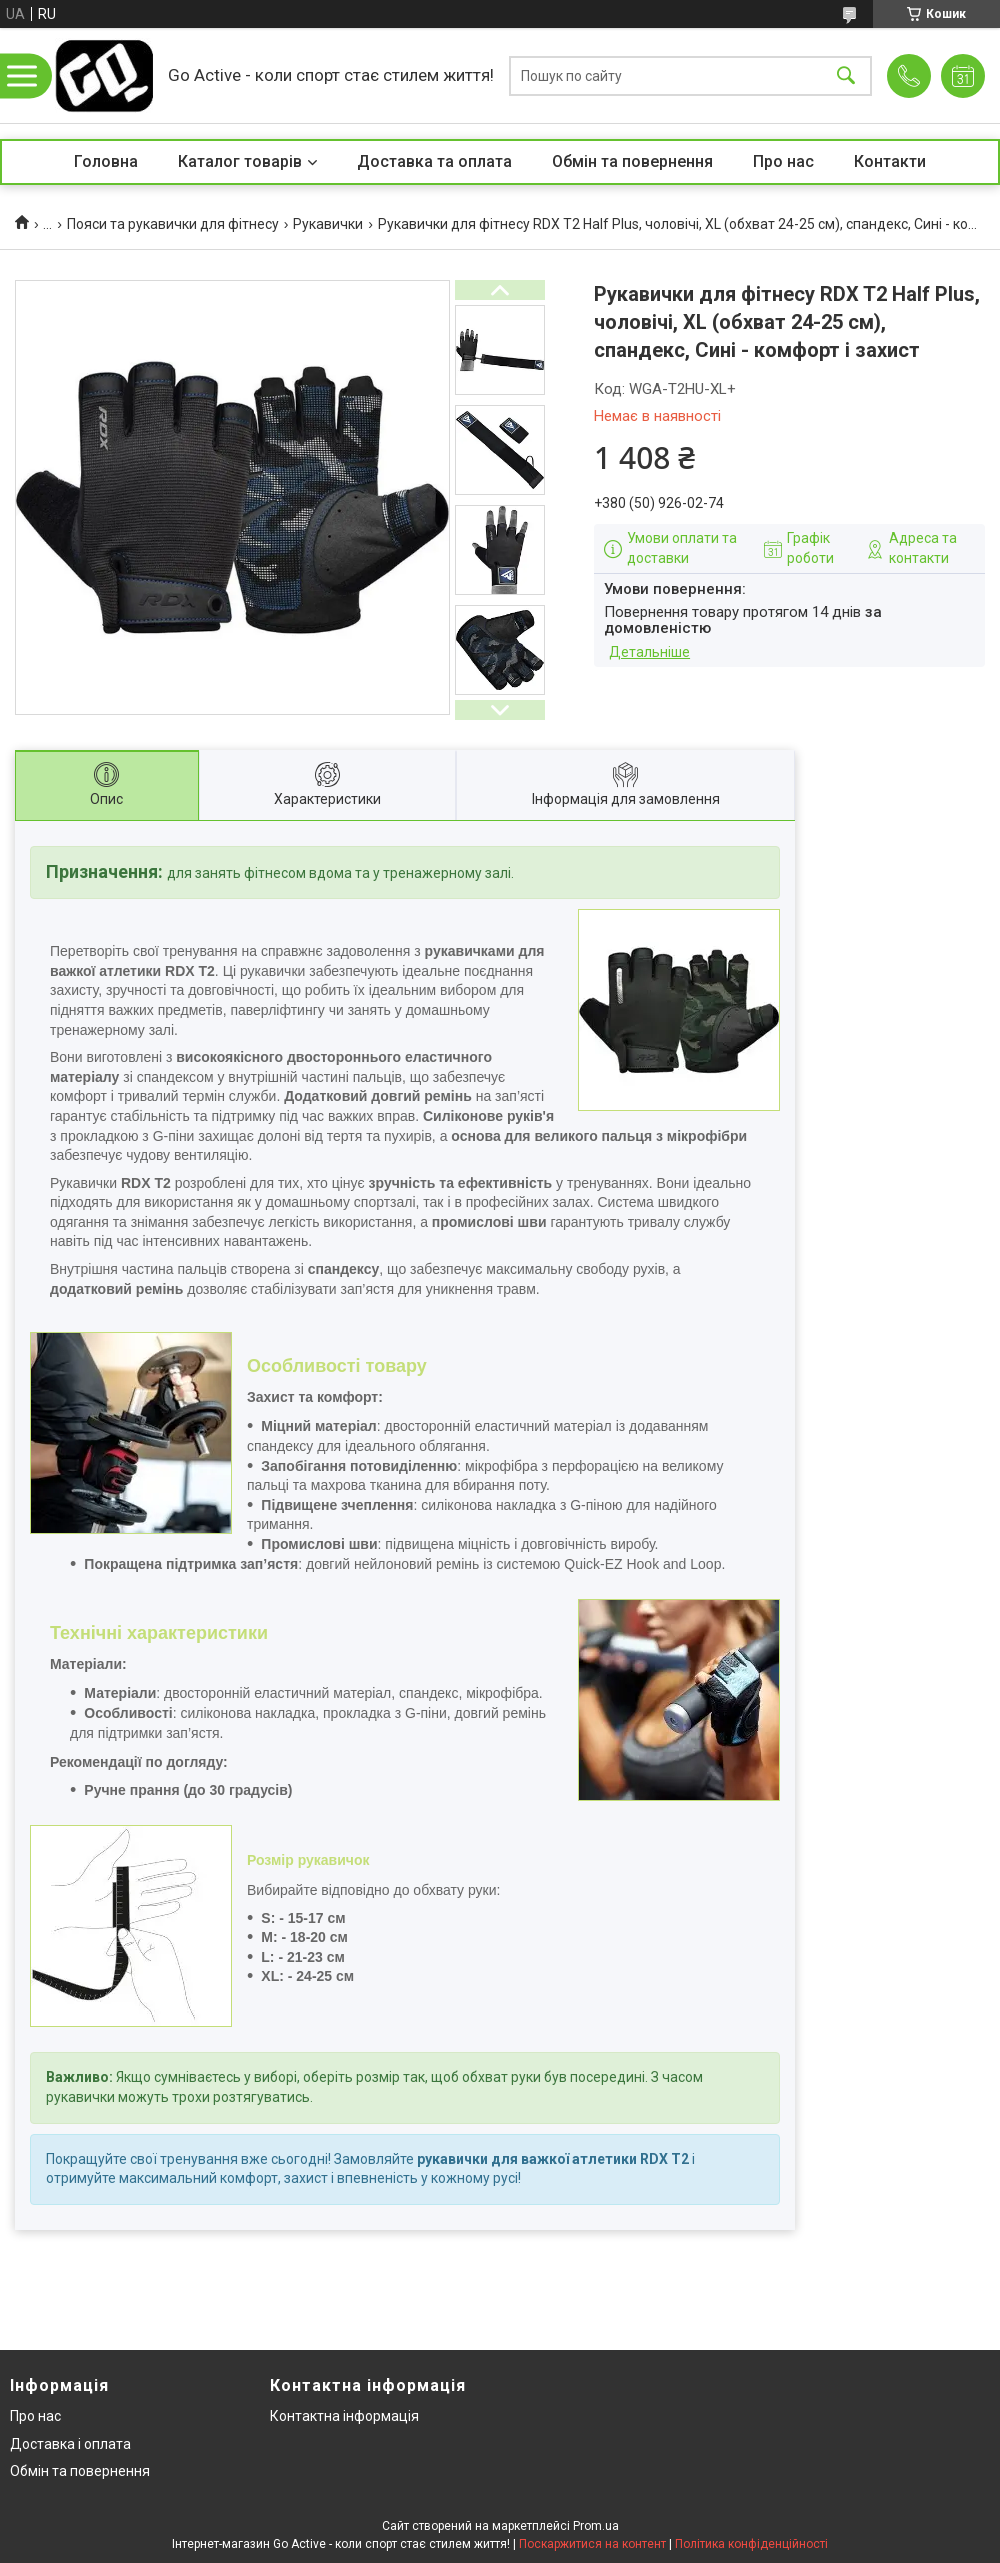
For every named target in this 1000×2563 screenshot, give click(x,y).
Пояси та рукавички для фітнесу (173, 224)
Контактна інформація (344, 2416)
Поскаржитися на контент (592, 2544)
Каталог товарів (240, 161)
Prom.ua (596, 2526)
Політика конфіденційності (751, 2544)
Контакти (890, 161)
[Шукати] (846, 75)
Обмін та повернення (632, 161)
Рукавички (328, 224)
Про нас (783, 161)
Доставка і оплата (70, 2444)
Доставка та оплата (434, 161)
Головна (106, 161)
